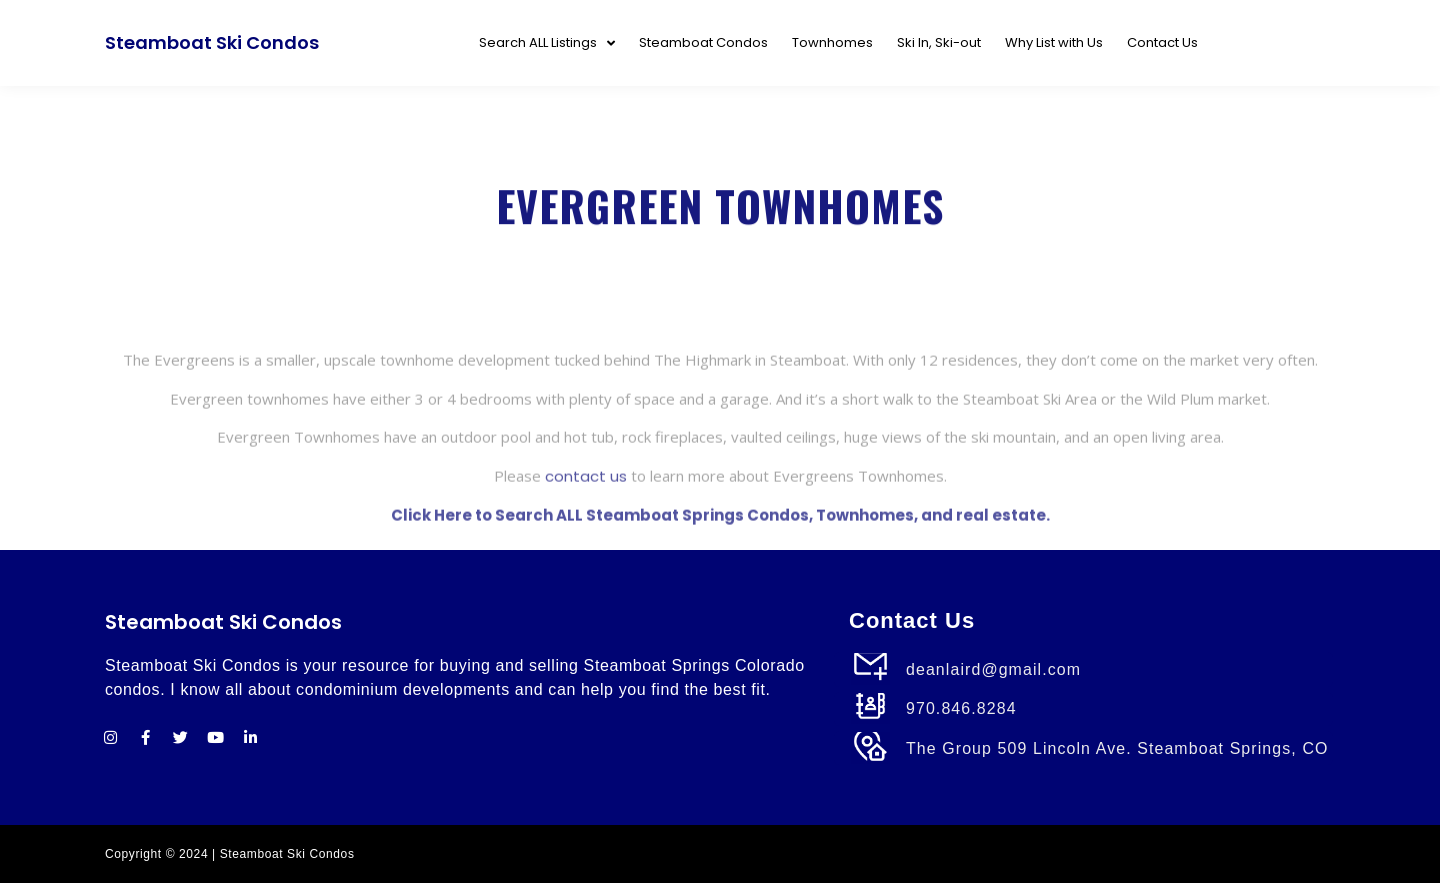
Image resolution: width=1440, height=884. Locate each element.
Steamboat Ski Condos (212, 42)
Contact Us (1162, 42)
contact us (586, 516)
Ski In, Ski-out (939, 42)
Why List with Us (1054, 42)
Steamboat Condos (703, 42)
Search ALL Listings (547, 43)
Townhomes (832, 42)
